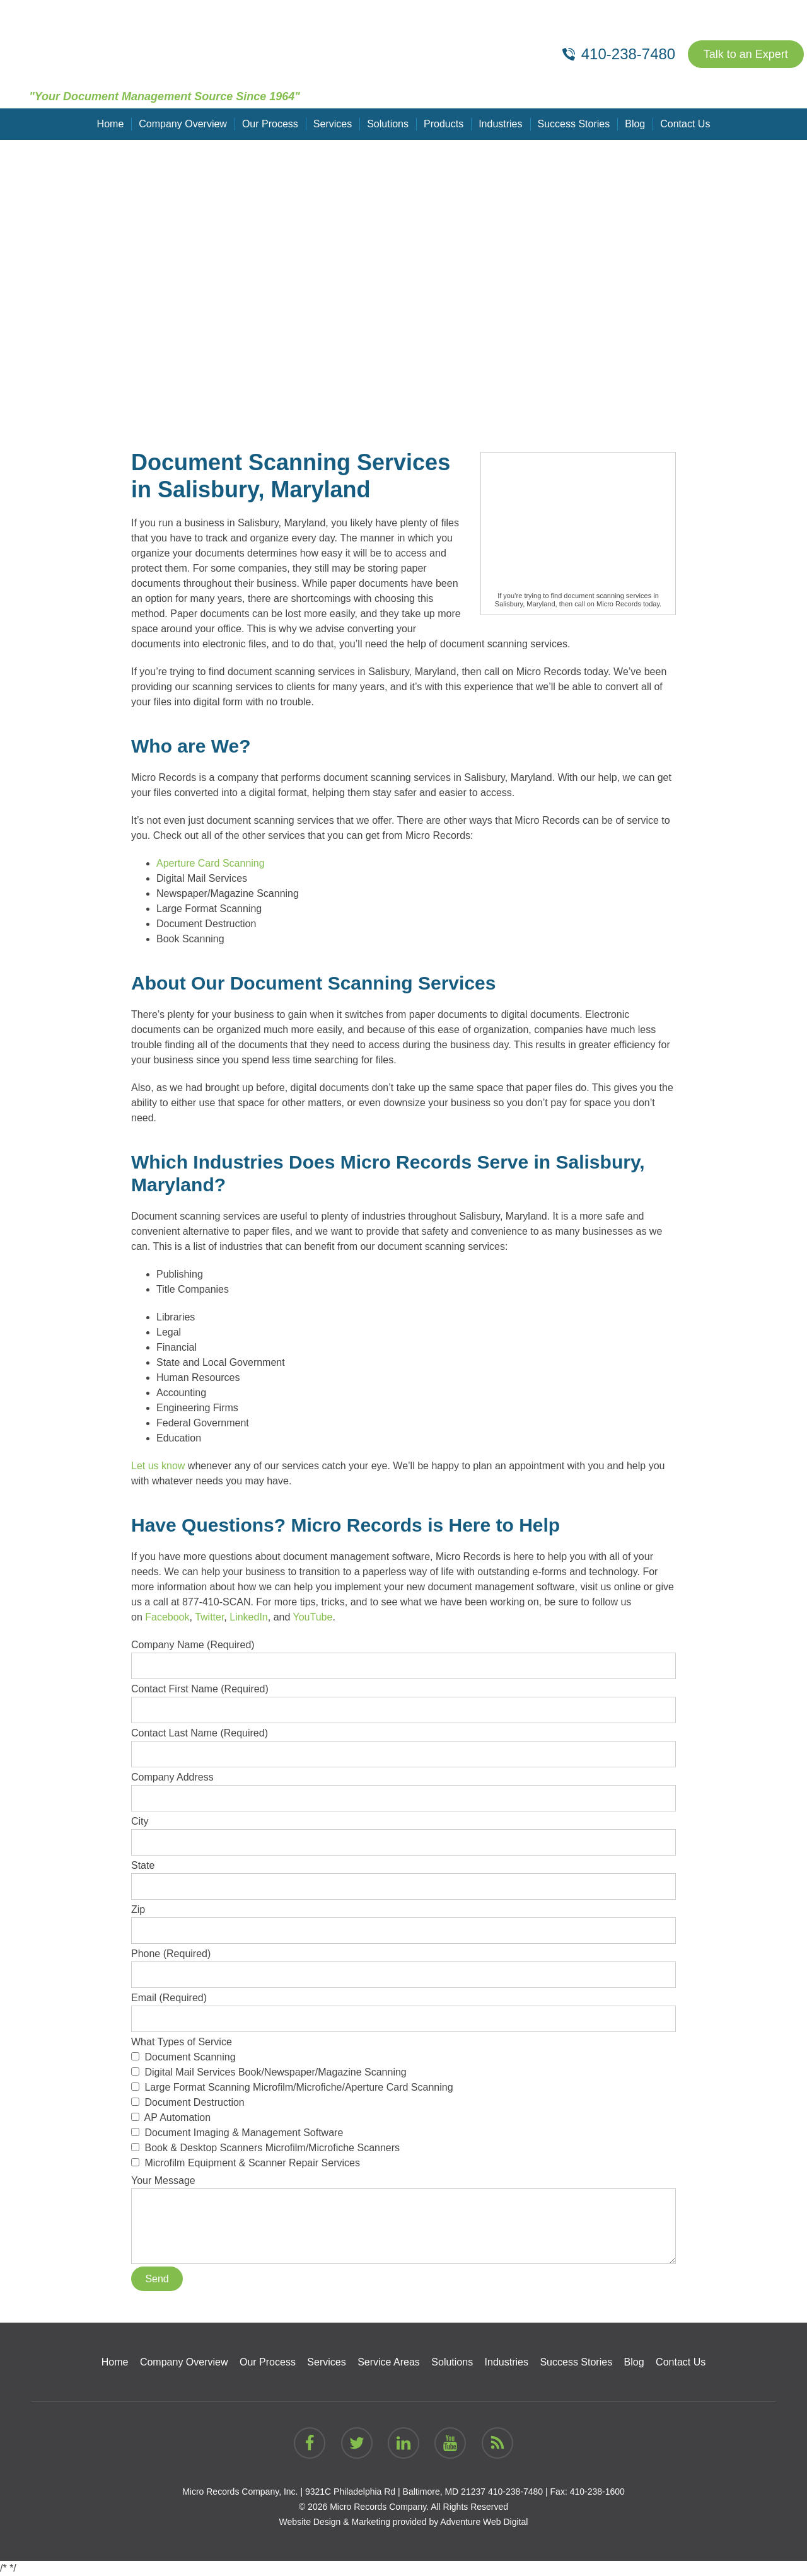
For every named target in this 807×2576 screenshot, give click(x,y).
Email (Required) (403, 2008)
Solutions (388, 123)
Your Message (403, 2188)
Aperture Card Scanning (210, 863)
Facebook (167, 1617)
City (403, 1831)
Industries (500, 123)
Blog (635, 123)
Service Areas (388, 2362)
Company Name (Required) (403, 1655)
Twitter (209, 1617)
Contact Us (685, 123)
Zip (403, 1920)
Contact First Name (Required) (403, 1699)
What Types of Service (403, 2103)
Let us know (158, 1465)
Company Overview (183, 123)
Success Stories (574, 123)
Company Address (403, 1787)
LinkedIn (248, 1617)
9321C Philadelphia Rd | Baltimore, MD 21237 (395, 2491)
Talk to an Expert (746, 54)
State (403, 1876)
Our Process (270, 123)
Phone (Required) (403, 1964)
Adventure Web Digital (484, 2522)
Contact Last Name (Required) (403, 1743)
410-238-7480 (515, 2491)
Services (332, 123)
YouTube (313, 1617)
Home (110, 123)
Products (443, 123)
